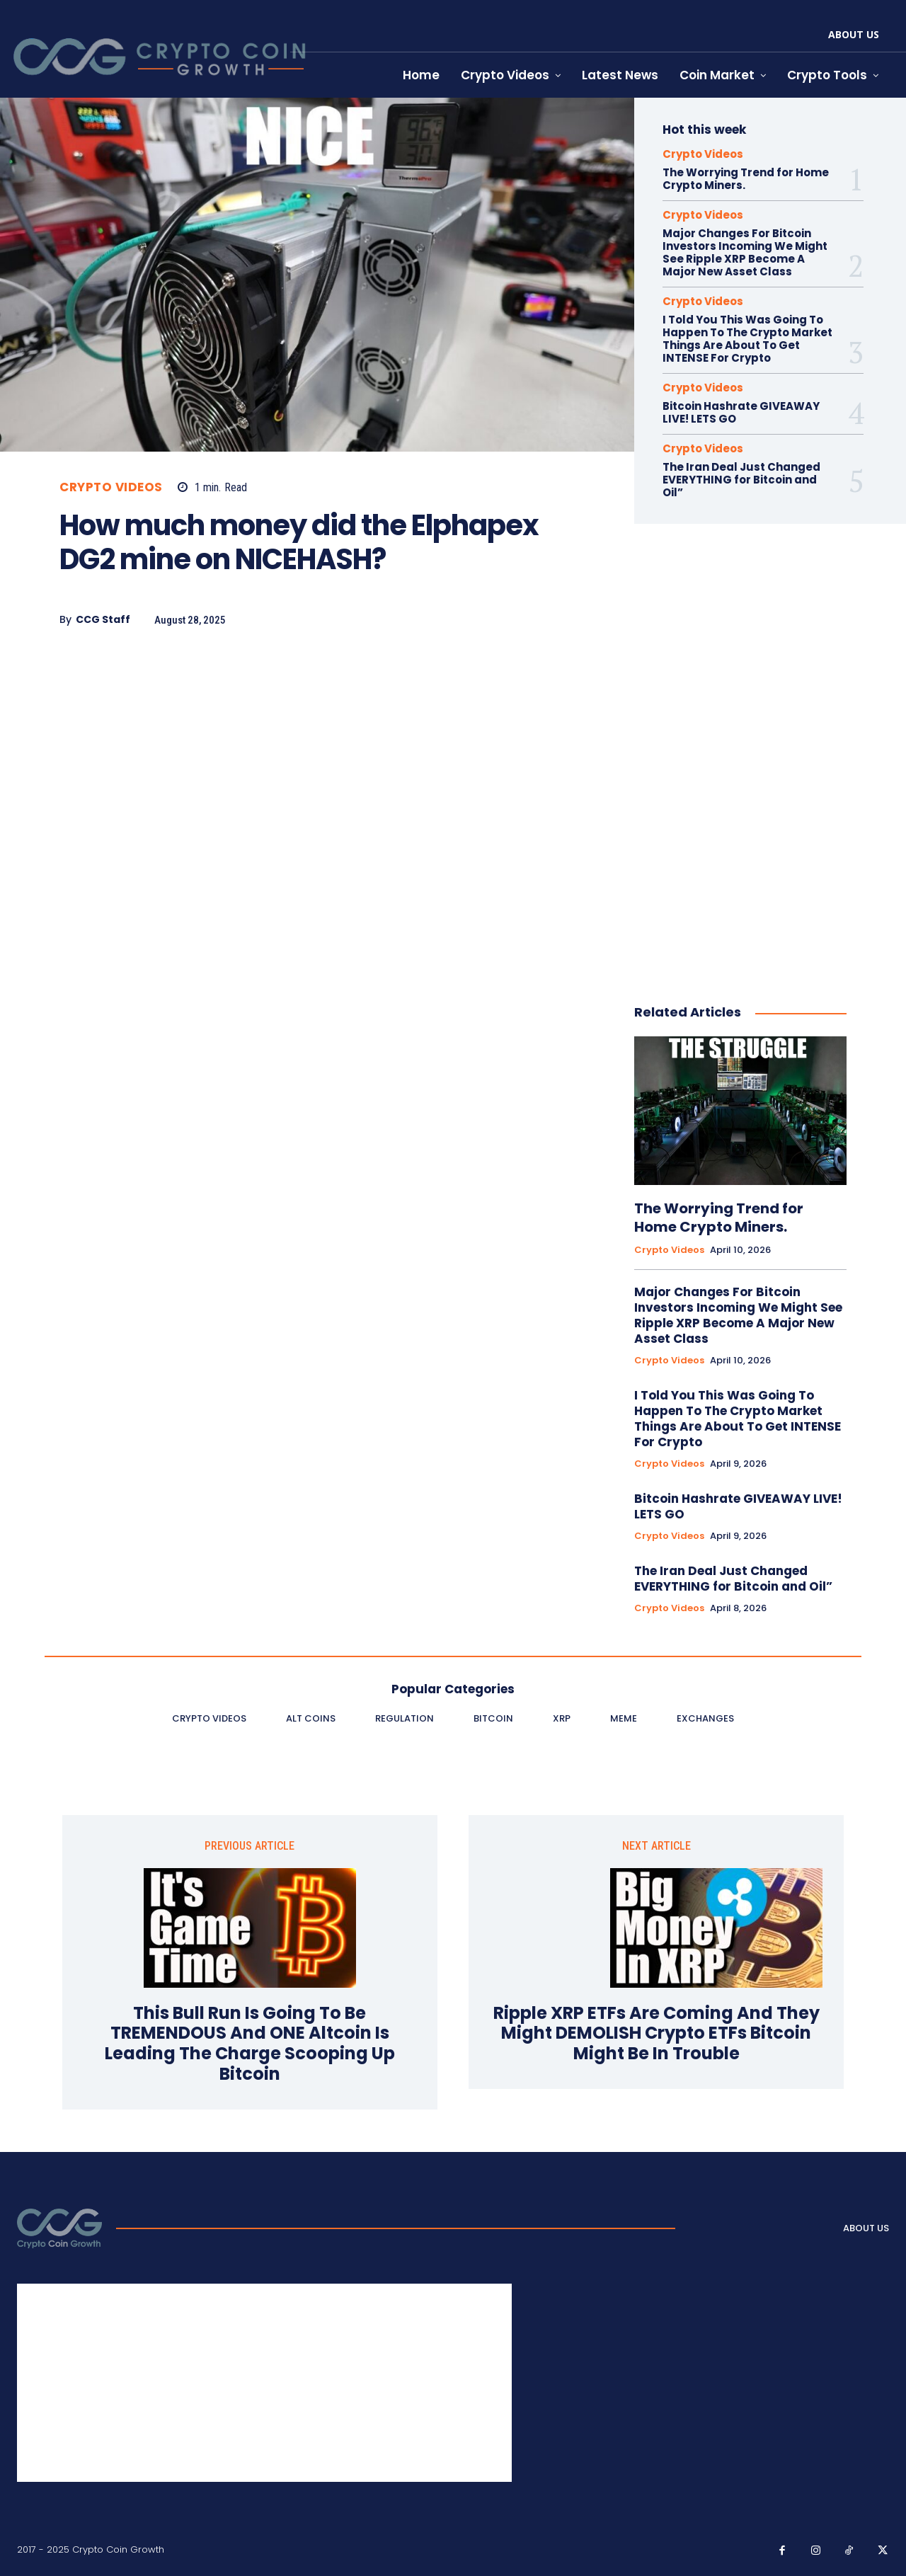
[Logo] (59, 2228)
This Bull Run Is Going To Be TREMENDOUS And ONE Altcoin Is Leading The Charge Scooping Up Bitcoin (250, 2044)
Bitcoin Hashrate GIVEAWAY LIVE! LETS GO (741, 412)
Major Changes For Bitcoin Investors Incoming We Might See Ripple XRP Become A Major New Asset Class (745, 252)
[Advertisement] (310, 762)
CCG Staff (103, 620)
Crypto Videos (111, 487)
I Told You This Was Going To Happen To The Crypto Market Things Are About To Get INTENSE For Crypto (747, 338)
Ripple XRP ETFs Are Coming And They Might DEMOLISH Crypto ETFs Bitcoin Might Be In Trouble (656, 2033)
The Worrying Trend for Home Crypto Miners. (746, 179)
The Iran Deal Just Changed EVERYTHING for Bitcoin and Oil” (741, 479)
